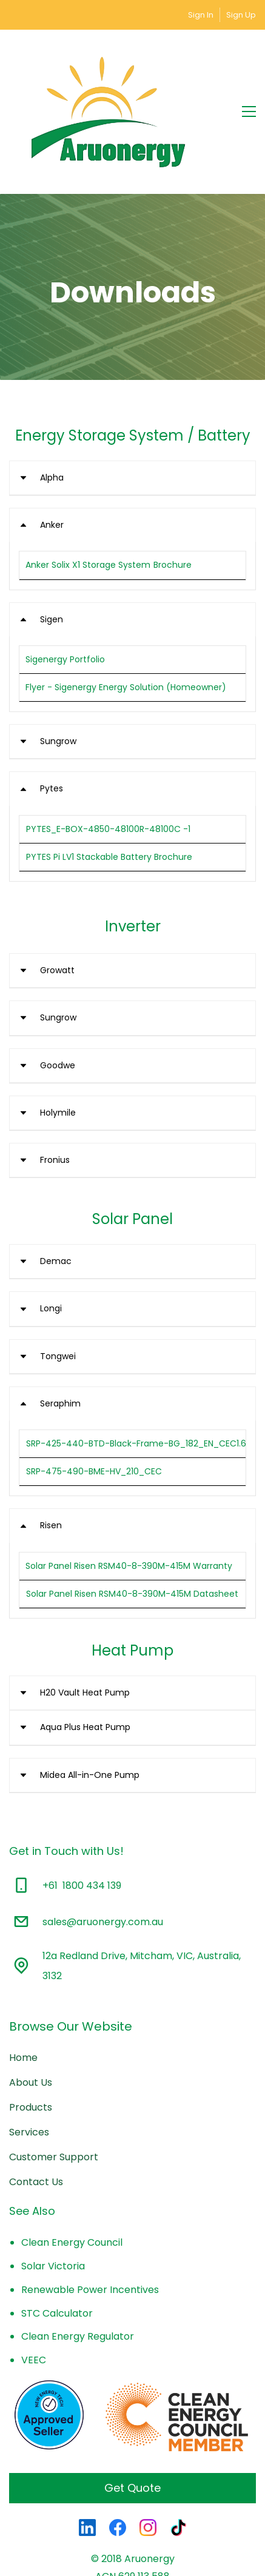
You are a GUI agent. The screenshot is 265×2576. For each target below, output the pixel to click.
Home (23, 1990)
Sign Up (241, 15)
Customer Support (53, 2090)
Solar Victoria (53, 2199)
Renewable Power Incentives (90, 2222)
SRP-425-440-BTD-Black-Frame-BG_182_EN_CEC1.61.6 (141, 1376)
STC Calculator (57, 2245)
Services (29, 2065)
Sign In (200, 15)
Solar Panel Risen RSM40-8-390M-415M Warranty (128, 1498)
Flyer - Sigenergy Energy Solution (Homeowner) (125, 620)
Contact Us (36, 2115)
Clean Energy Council (71, 2175)
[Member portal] (222, 15)
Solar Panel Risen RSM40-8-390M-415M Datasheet (131, 1526)
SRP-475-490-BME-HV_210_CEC (94, 1404)
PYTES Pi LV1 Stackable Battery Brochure (108, 790)
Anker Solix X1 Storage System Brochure (108, 497)
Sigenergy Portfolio (65, 592)
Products (30, 2040)
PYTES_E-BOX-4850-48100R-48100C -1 (108, 761)
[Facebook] (118, 2460)
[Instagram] (148, 2460)
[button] (132, 410)
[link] (132, 2288)
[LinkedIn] (87, 2460)
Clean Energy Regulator (77, 2269)
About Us (30, 2015)
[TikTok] (178, 2460)
